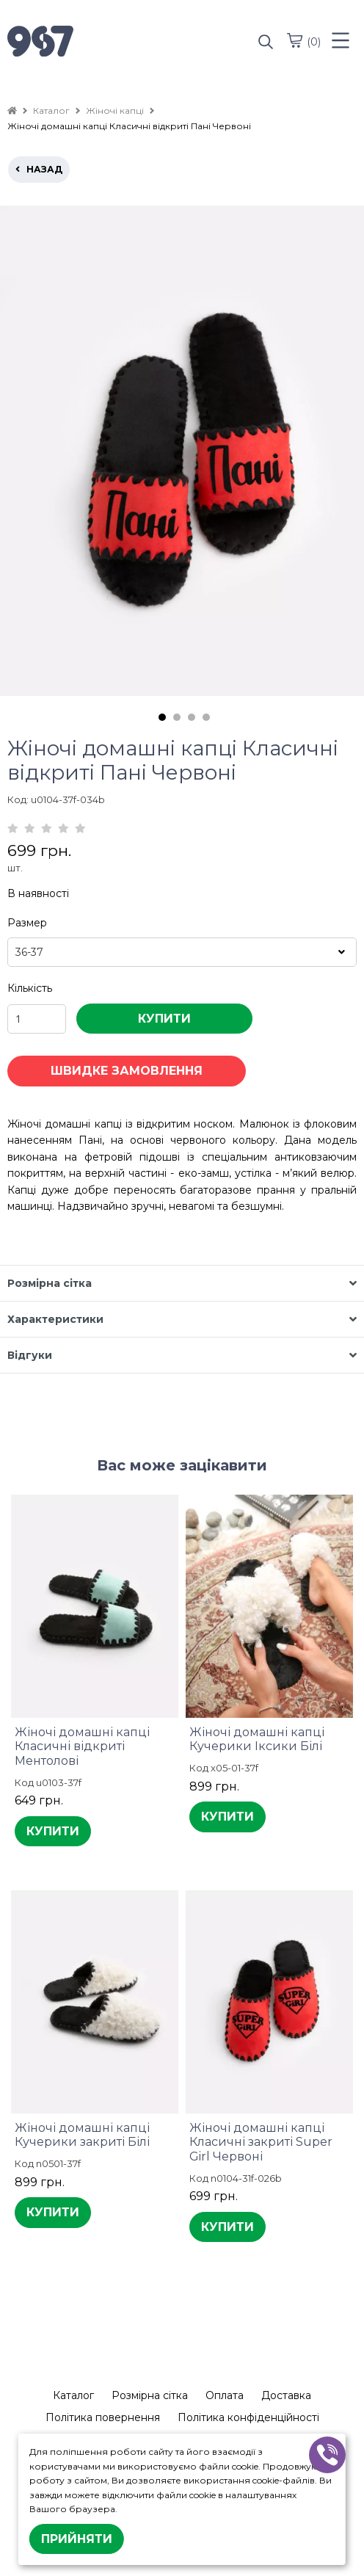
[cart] (294, 40)
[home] (12, 110)
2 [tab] (177, 717)
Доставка (286, 2395)
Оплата (224, 2395)
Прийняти (76, 2539)
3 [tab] (191, 717)
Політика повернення (103, 2417)
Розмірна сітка (150, 2395)
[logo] (94, 42)
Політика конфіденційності (248, 2417)
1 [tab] (162, 717)
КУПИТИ (164, 1019)
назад (38, 169)
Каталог (73, 2395)
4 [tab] (206, 717)
